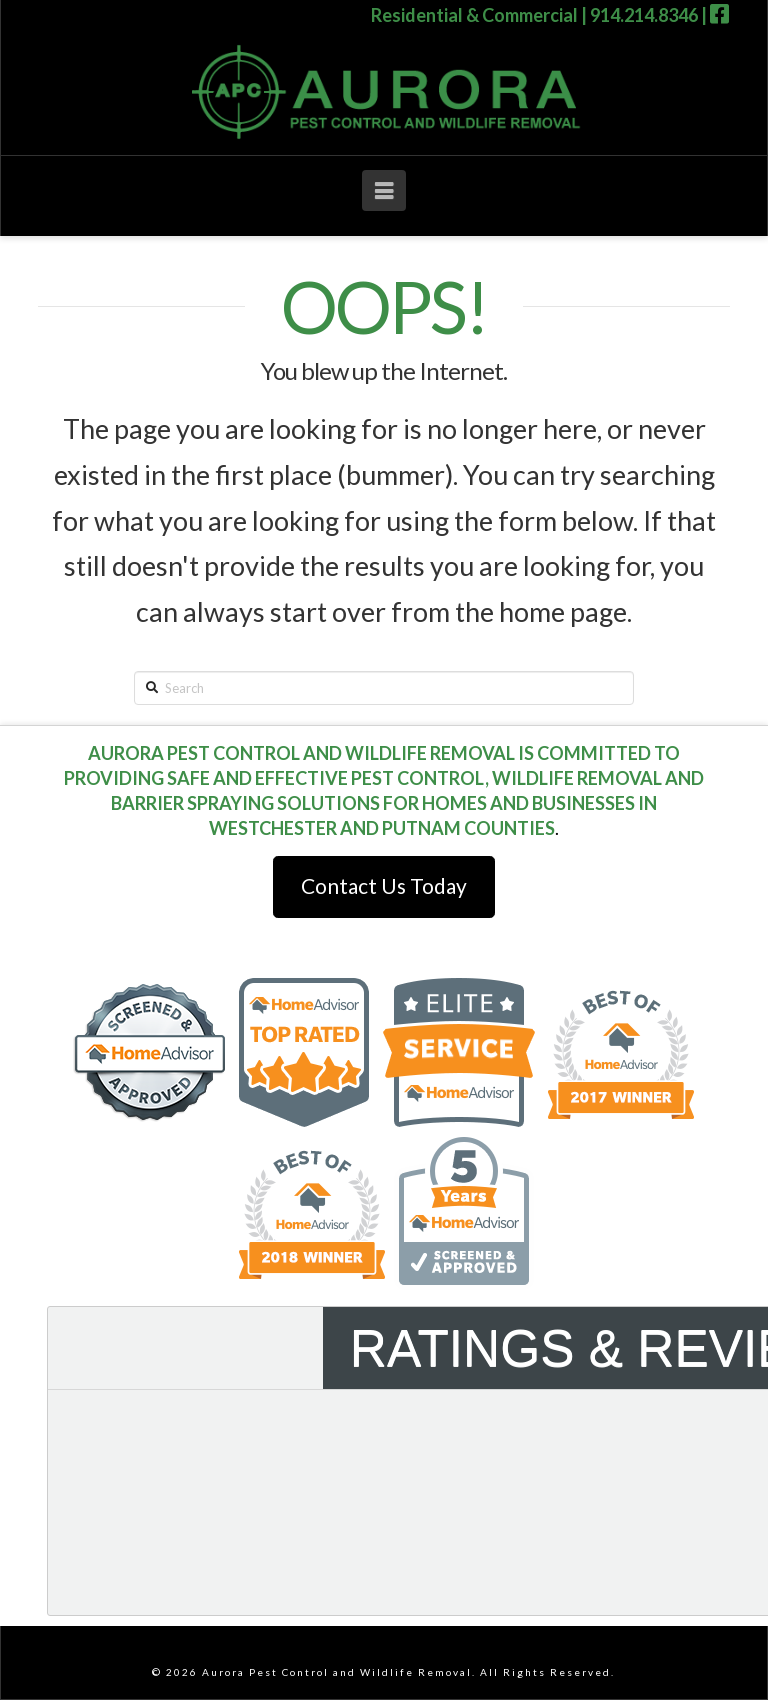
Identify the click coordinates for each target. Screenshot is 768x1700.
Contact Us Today (384, 885)
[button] (384, 190)
